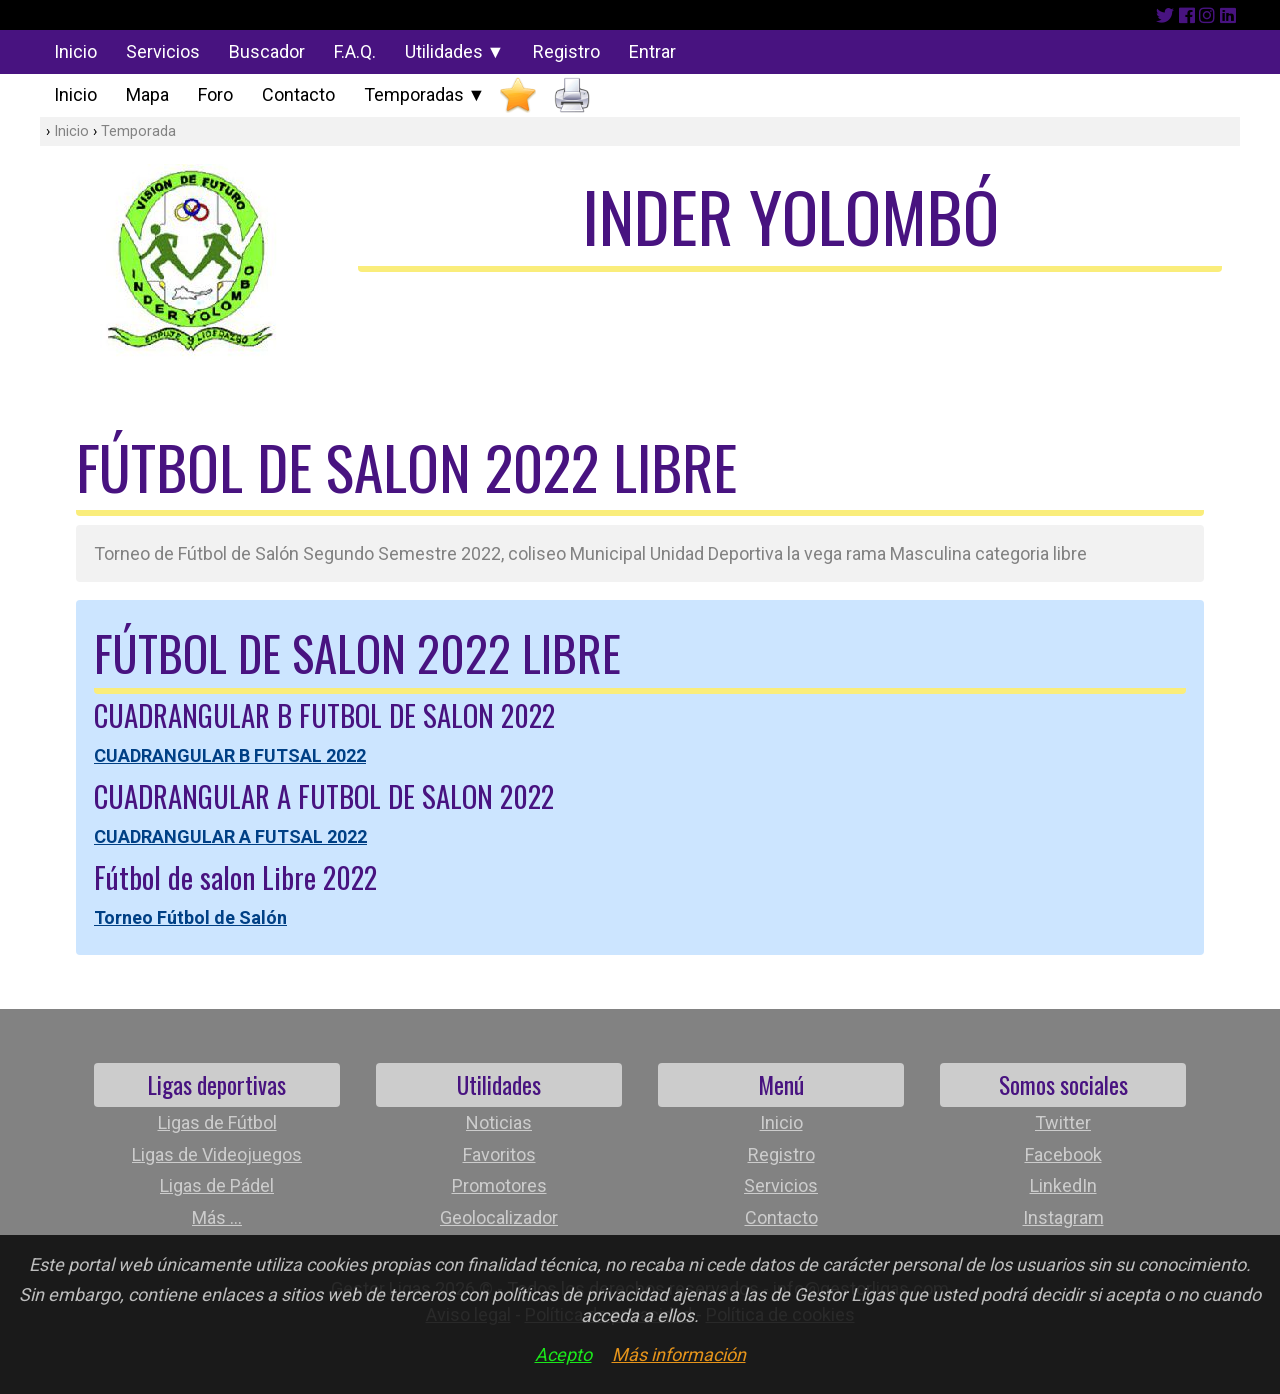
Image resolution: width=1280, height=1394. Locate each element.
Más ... (217, 1217)
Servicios (163, 51)
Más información (679, 1354)
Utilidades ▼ (455, 51)
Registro (566, 51)
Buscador (267, 51)
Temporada (138, 131)
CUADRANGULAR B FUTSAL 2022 (230, 755)
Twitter (1063, 1122)
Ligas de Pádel (217, 1185)
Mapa (147, 94)
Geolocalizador (499, 1217)
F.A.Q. (355, 51)
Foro (215, 94)
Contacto (298, 94)
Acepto (563, 1354)
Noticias (499, 1122)
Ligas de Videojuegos (217, 1154)
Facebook (1063, 1154)
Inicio (75, 51)
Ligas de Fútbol (217, 1122)
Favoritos (499, 1154)
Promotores (499, 1185)
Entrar (652, 51)
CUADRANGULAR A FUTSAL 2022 (230, 836)
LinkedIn (1063, 1185)
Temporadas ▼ (425, 94)
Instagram (1063, 1217)
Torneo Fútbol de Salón (190, 917)
